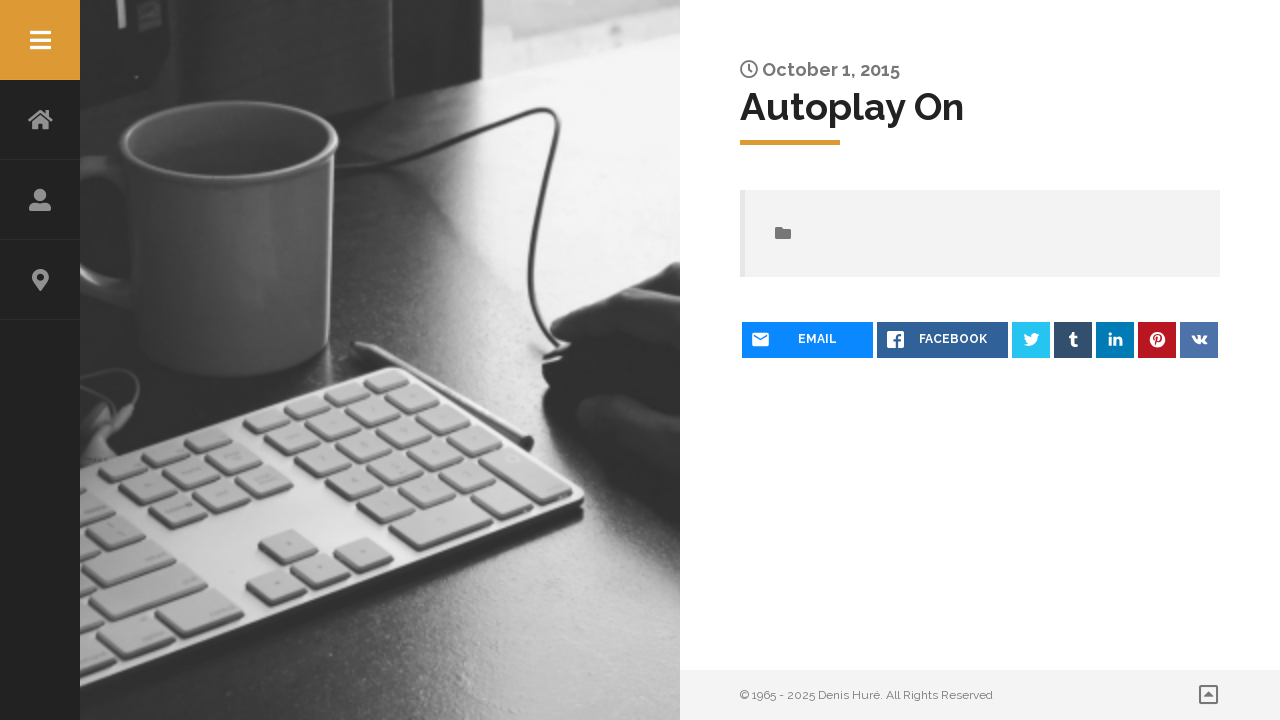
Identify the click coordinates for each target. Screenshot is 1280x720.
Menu (40, 40)
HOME (40, 120)
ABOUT (40, 200)
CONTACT (40, 280)
